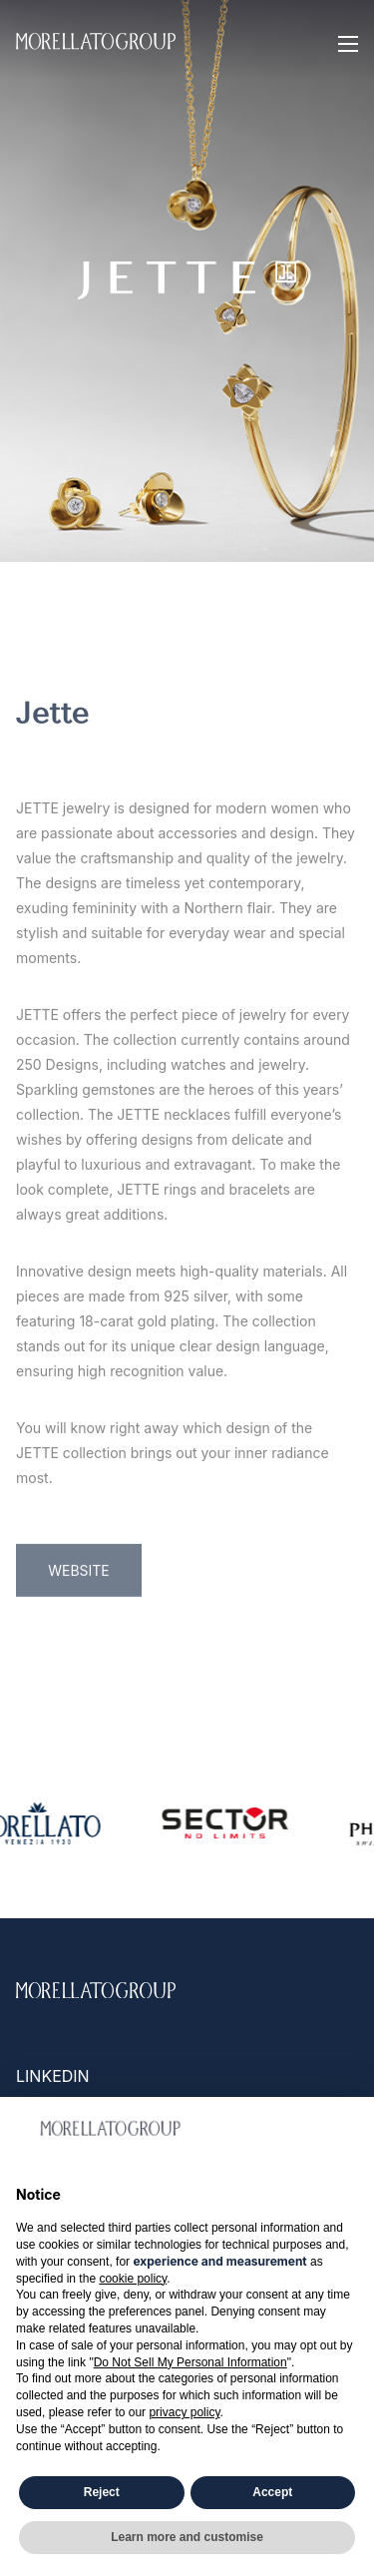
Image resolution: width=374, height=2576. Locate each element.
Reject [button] (102, 2492)
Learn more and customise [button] (187, 2537)
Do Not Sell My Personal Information (190, 2362)
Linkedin (53, 2076)
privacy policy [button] (184, 2412)
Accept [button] (272, 2492)
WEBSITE (79, 1698)
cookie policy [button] (133, 2279)
